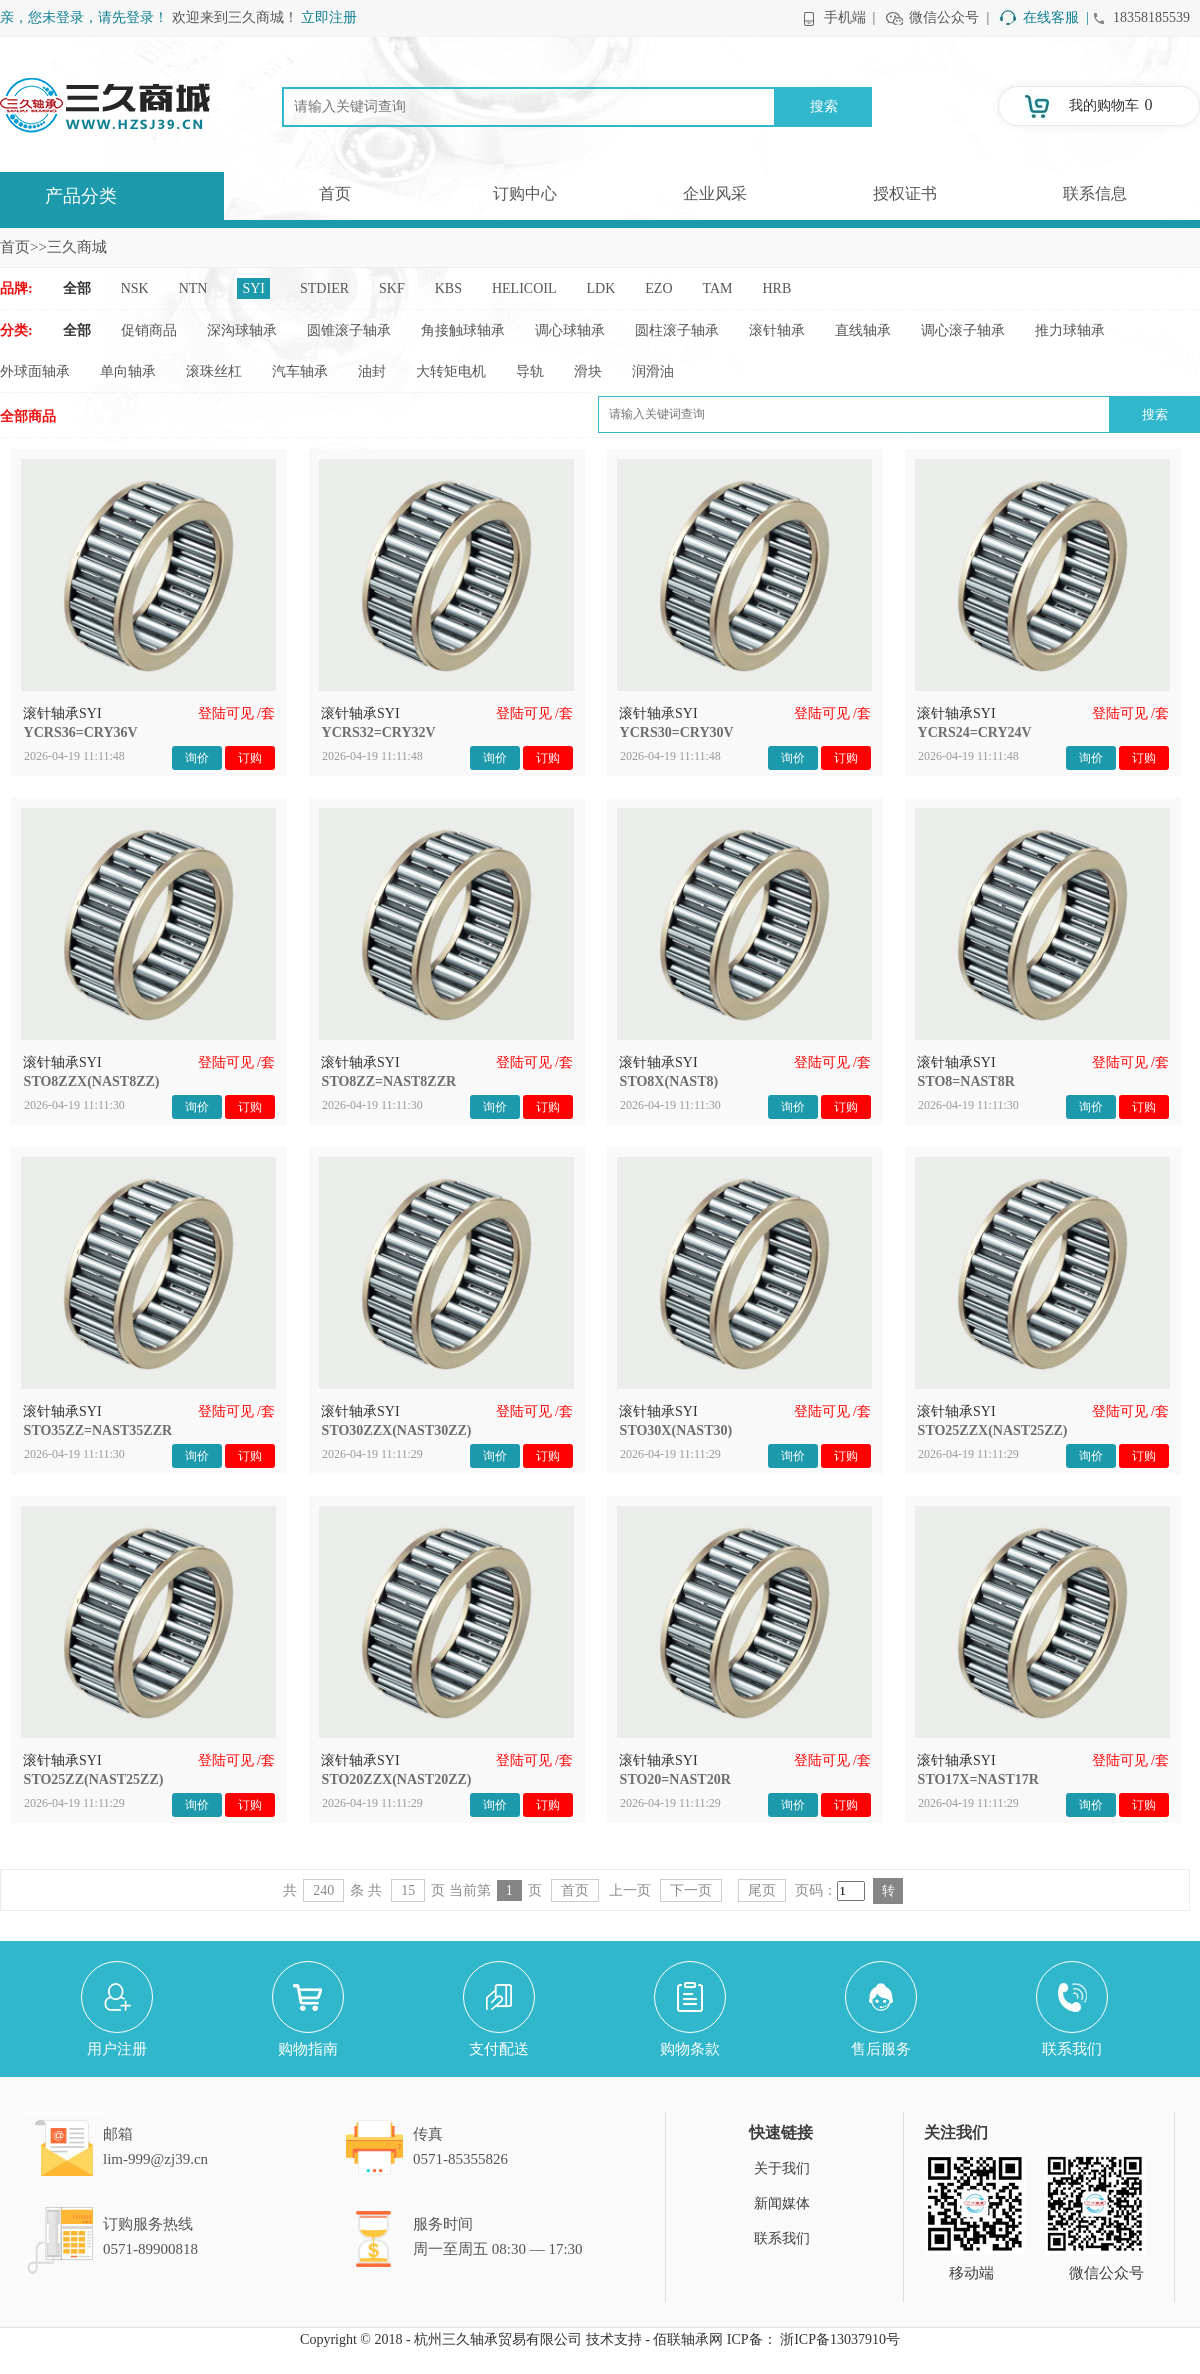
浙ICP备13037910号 (840, 2339)
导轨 (530, 371)
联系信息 (1095, 193)
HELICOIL (524, 288)
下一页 (691, 1890)
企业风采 (715, 193)
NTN (193, 288)
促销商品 (149, 330)
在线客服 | (1056, 17)
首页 (335, 193)
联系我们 (782, 2238)
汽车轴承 (300, 371)
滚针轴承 (777, 330)
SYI (253, 288)
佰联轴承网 (688, 2339)
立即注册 (329, 17)
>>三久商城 (68, 247)
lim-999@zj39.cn (155, 2159)
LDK (601, 288)
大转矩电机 (451, 371)
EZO (658, 288)
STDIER (324, 288)
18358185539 (1151, 17)
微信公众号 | (949, 17)
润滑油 (653, 371)
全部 (77, 288)
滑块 (588, 371)
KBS (448, 288)
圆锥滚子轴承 (349, 330)
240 (323, 1890)
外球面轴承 (35, 371)
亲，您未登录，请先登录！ (84, 17)
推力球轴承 (1070, 330)
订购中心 (525, 193)
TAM (718, 288)
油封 (372, 371)
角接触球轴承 (463, 330)
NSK (135, 288)
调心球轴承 (570, 330)
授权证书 (905, 193)
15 (408, 1890)
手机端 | (850, 17)
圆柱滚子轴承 (677, 330)
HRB (777, 288)
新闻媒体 (782, 2203)
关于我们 (782, 2168)
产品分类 (81, 196)
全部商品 (28, 416)
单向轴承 (128, 371)
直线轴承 (863, 330)
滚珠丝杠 (214, 371)
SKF (392, 288)
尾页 (762, 1890)
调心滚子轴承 (963, 330)
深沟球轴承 (242, 330)
